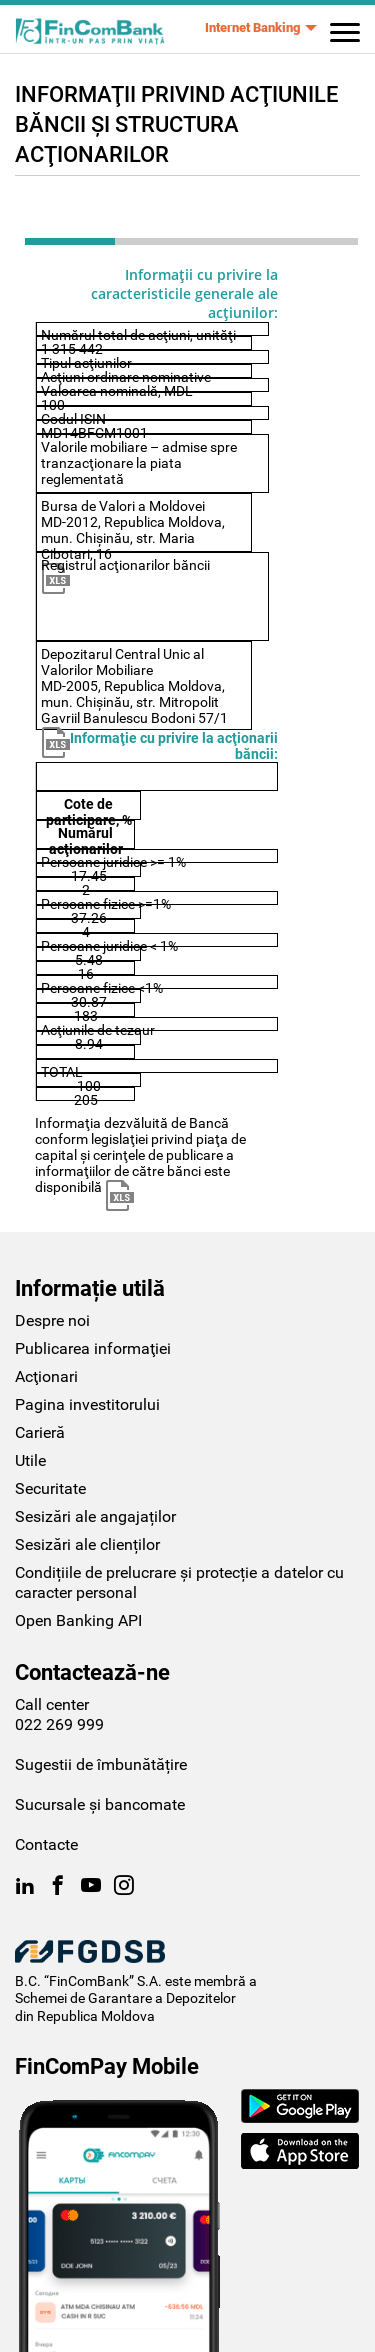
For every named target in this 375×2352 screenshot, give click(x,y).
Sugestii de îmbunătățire (101, 1764)
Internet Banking (252, 27)
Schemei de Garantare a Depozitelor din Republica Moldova (125, 2007)
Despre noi (52, 1320)
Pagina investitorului (87, 1404)
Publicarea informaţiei (93, 1348)
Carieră (40, 1432)
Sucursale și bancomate (100, 1804)
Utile (30, 1460)
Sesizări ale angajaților (95, 1516)
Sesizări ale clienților (87, 1544)
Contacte (46, 1844)
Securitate (50, 1488)
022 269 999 (59, 1724)
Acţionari (46, 1376)
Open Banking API (78, 1620)
